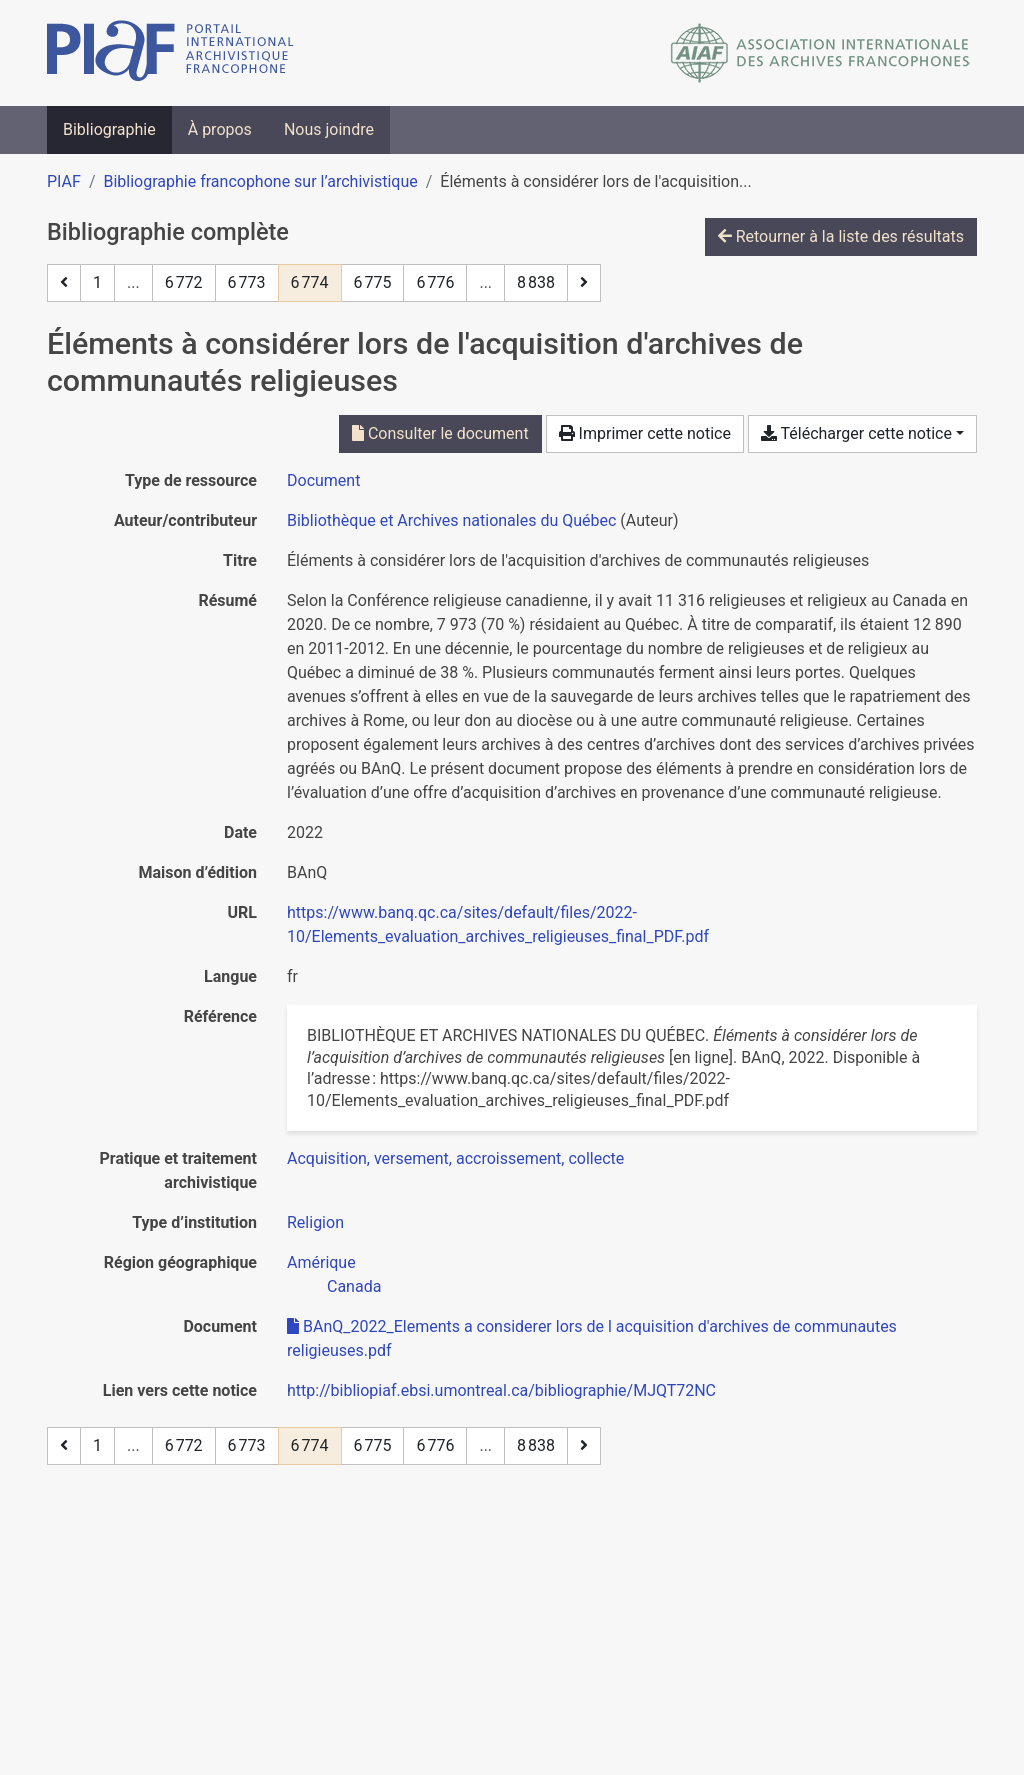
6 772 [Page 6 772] (184, 282)
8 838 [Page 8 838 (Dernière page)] (536, 282)
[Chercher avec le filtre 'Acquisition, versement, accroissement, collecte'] (455, 1158)
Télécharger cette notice (856, 433)
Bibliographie (109, 129)
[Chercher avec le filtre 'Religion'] (315, 1222)
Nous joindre (329, 129)
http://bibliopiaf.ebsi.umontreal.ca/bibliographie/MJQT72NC (501, 1390)
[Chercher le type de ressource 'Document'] (323, 480)
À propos (220, 129)
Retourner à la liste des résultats (841, 236)
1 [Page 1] (97, 282)
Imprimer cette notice (645, 433)
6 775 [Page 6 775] (373, 282)
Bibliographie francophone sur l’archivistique (260, 181)
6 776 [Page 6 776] (435, 282)
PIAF (64, 181)
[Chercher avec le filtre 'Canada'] (354, 1286)
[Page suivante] (584, 283)
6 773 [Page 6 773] (247, 282)
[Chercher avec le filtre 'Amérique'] (321, 1262)
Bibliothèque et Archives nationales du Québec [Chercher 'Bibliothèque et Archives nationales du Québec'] (451, 520)
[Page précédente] (64, 283)
